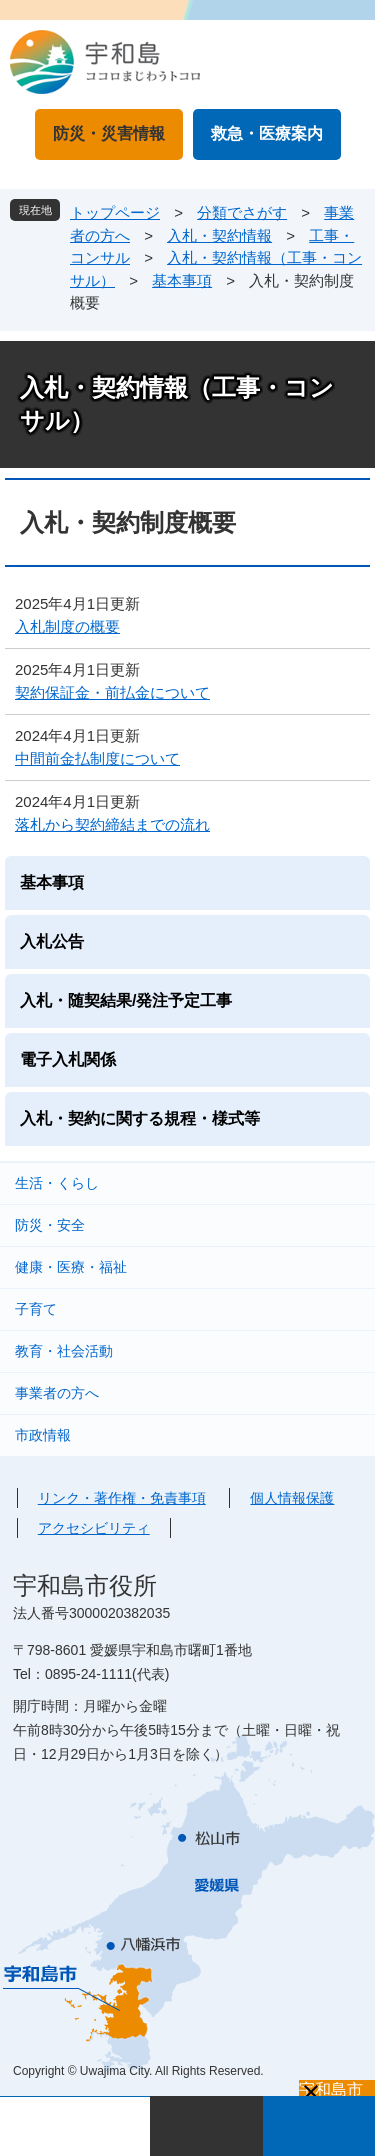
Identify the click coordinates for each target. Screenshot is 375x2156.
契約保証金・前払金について (112, 692)
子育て (36, 1309)
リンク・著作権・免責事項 (122, 1498)
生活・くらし (57, 1183)
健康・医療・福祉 (71, 1267)
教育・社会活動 (64, 1351)
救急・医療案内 (267, 133)
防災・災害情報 (109, 133)
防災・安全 (50, 1225)
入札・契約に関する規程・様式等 (140, 1118)
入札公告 (52, 941)
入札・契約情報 (219, 235)
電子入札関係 (68, 1059)
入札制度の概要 (67, 626)
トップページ (115, 212)
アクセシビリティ (94, 1528)
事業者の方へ (57, 1393)
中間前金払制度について (97, 758)
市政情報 (43, 1435)
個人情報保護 (292, 1498)
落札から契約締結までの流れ (112, 824)
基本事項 (182, 280)
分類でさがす (242, 212)
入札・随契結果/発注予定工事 (126, 1000)
